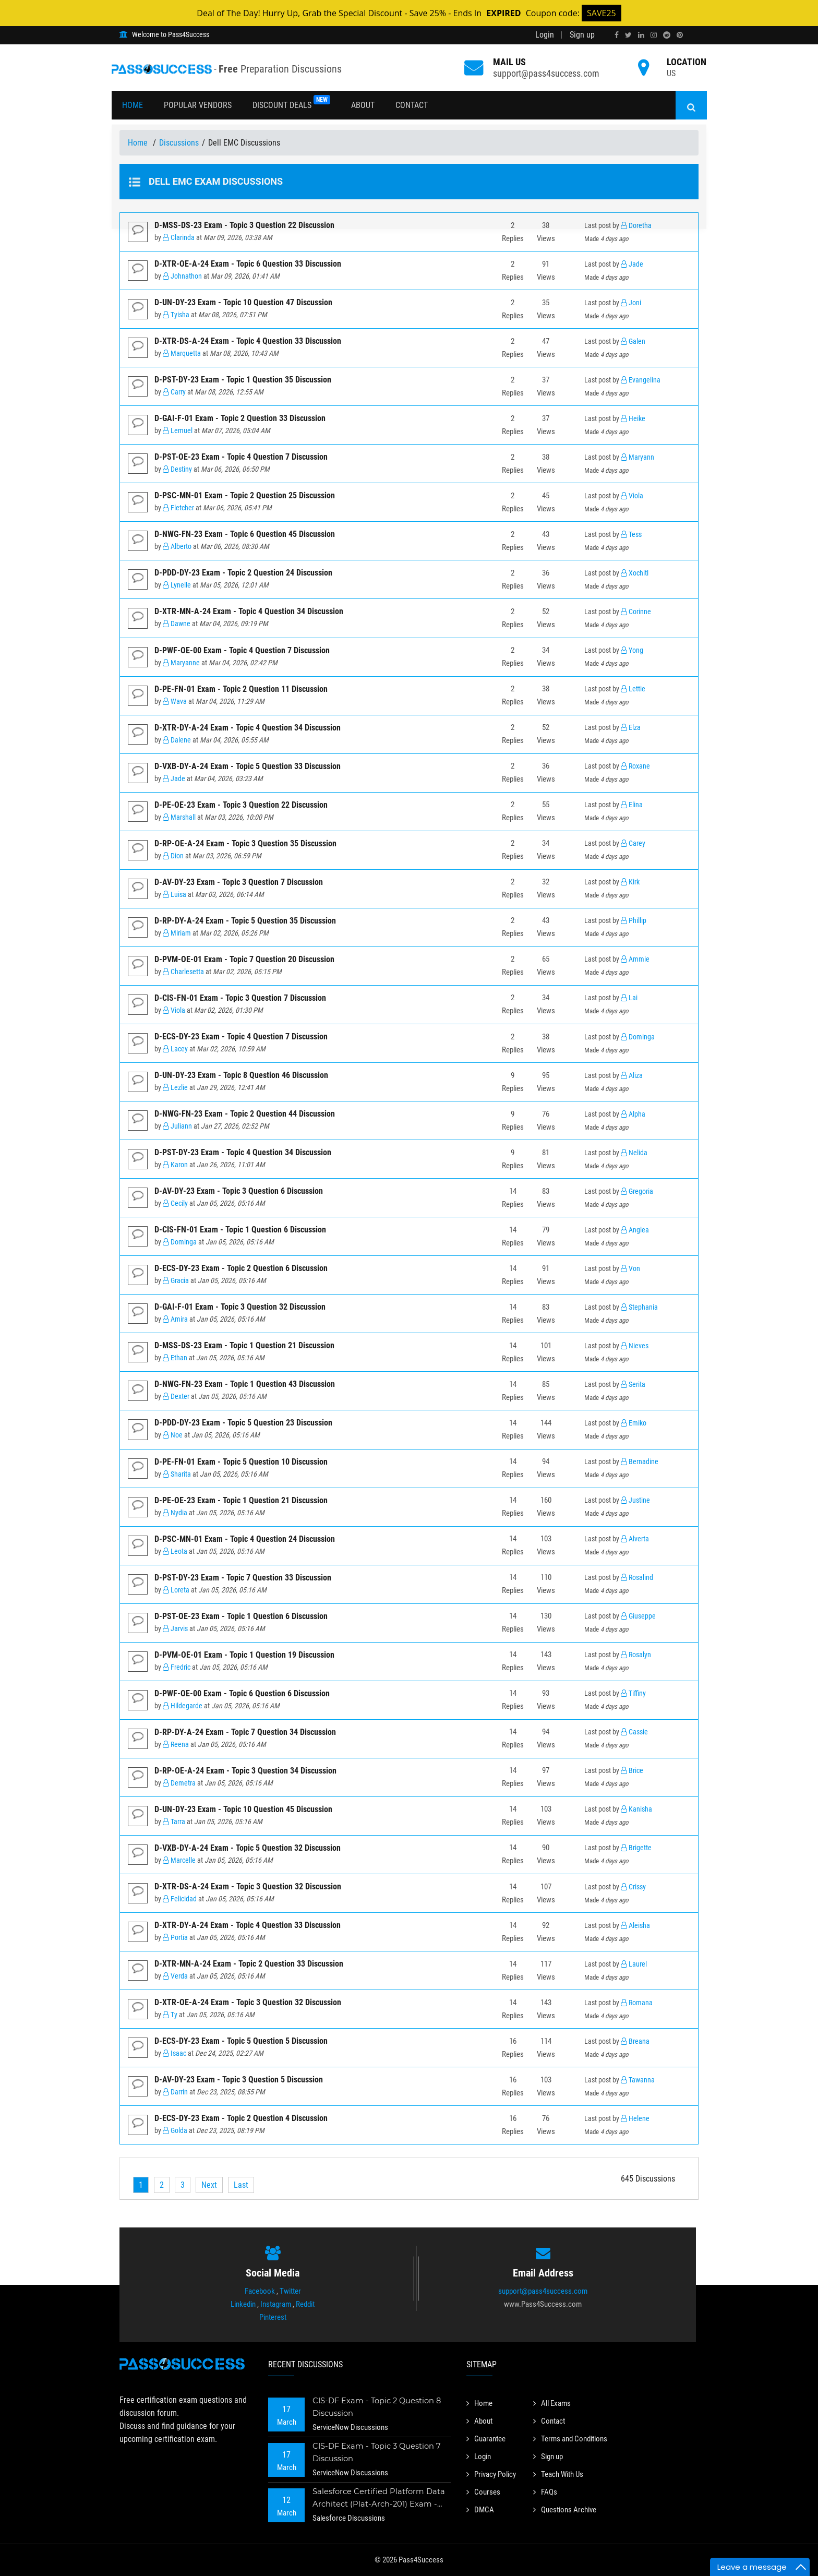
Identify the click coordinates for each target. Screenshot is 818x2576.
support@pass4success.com (546, 73)
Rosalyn (636, 1654)
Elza (631, 727)
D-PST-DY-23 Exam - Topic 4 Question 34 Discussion (242, 1152)
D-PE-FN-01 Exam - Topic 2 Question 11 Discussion (241, 689)
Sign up (582, 35)
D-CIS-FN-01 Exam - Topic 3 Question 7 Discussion (240, 998)
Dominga (638, 1037)
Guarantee (488, 2437)
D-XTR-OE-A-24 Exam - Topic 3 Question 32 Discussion (247, 2002)
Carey (633, 843)
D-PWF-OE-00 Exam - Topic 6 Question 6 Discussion (242, 1693)
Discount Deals (291, 102)
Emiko (633, 1423)
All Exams (553, 2403)
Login (544, 35)
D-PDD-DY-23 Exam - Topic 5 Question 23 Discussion (243, 1423)
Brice (632, 1770)
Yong (632, 650)
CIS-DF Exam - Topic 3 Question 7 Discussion (377, 2452)
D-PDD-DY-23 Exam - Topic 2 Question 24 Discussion (243, 573)
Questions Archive (568, 2506)
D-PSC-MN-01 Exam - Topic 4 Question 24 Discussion (244, 1539)
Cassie (634, 1732)
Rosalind (637, 1577)
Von (630, 1268)
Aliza (632, 1075)
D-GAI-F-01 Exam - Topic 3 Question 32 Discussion (240, 1307)
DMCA (480, 2506)
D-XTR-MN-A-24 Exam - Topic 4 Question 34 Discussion (248, 611)
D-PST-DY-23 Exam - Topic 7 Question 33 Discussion (242, 1578)
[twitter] (628, 35)
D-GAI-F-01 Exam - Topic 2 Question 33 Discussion (240, 418)
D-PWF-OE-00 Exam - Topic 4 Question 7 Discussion (242, 650)
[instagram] (654, 35)
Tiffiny (633, 1693)
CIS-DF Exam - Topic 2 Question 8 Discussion (378, 2406)
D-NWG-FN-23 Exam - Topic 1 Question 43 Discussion (244, 1384)
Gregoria (637, 1191)
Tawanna (638, 2080)
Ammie (635, 959)
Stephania (639, 1307)
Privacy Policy (494, 2472)
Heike (633, 418)
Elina (632, 804)
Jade (632, 264)
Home (132, 105)
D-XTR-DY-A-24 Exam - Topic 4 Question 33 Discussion (247, 1925)
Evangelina (640, 380)
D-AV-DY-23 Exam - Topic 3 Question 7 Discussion (238, 882)
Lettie (633, 689)
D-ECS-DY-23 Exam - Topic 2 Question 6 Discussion (241, 1268)
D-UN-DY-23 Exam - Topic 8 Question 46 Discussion (241, 1075)
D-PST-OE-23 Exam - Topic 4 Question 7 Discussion (241, 457)
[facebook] (617, 35)
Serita (633, 1384)
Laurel (634, 1964)
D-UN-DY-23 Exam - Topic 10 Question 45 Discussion (243, 1809)
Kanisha (636, 1809)
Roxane (635, 766)
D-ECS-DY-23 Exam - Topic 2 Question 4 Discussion (241, 2118)
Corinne (636, 611)
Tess (631, 534)
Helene (635, 2118)
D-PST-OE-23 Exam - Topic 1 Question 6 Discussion (241, 1616)
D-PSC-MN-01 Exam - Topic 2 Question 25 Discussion (244, 495)
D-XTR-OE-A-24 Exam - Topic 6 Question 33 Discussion (247, 264)
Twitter (290, 2291)
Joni (631, 302)
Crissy (633, 1887)
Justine (635, 1500)
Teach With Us (561, 2472)
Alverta (635, 1539)
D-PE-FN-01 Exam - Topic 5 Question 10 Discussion (241, 1462)
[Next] (209, 2185)
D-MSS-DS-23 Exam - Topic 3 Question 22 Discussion (244, 225)
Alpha (633, 1114)
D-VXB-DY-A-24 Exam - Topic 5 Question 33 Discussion (247, 766)
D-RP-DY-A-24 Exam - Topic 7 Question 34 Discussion (245, 1732)
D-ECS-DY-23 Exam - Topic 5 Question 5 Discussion (241, 2041)
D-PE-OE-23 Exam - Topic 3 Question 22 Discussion (241, 805)
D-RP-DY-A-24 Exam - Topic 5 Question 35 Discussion (245, 921)
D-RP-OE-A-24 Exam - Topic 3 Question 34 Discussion (245, 1771)
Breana (635, 2041)
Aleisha (635, 1925)
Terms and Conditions (574, 2437)
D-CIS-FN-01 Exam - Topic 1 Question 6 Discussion (240, 1230)
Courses (484, 2489)
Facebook (260, 2291)
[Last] (241, 2185)
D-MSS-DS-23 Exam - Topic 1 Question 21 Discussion (244, 1345)
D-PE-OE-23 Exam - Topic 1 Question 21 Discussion (241, 1500)
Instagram (275, 2304)
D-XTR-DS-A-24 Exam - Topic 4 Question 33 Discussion (247, 341)
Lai (629, 997)
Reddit (305, 2304)
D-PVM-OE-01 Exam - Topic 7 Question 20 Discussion (244, 959)
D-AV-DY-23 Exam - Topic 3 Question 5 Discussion (238, 2079)
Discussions (179, 143)
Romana (637, 2002)
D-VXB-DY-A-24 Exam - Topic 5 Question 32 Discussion (247, 1848)
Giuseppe (638, 1616)
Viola (632, 496)
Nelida (634, 1152)
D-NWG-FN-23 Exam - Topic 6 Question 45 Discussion (244, 534)
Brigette (636, 1847)
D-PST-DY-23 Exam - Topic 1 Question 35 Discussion (242, 380)
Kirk (630, 882)
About (363, 105)
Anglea (635, 1230)
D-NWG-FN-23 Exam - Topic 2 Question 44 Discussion (244, 1114)
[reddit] (666, 35)
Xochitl (634, 573)
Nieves (634, 1345)
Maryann (637, 457)
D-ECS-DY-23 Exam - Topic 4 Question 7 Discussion (241, 1036)
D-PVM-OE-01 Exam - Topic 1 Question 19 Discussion (244, 1655)
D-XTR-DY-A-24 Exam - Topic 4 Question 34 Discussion (247, 728)
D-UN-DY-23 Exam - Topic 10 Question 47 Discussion (243, 302)
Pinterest (272, 2317)
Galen (633, 341)
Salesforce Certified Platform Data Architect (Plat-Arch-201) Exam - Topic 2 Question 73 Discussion (378, 2498)
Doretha (636, 225)
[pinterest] (680, 35)
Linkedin (243, 2304)
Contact (411, 105)
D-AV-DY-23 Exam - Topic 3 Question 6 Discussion (238, 1191)
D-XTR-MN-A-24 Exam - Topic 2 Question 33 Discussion (248, 1964)
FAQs (546, 2489)
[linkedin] (641, 35)
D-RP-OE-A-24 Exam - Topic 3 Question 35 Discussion (245, 843)
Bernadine (639, 1461)
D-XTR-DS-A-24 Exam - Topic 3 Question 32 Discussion (247, 1886)
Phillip (633, 920)
